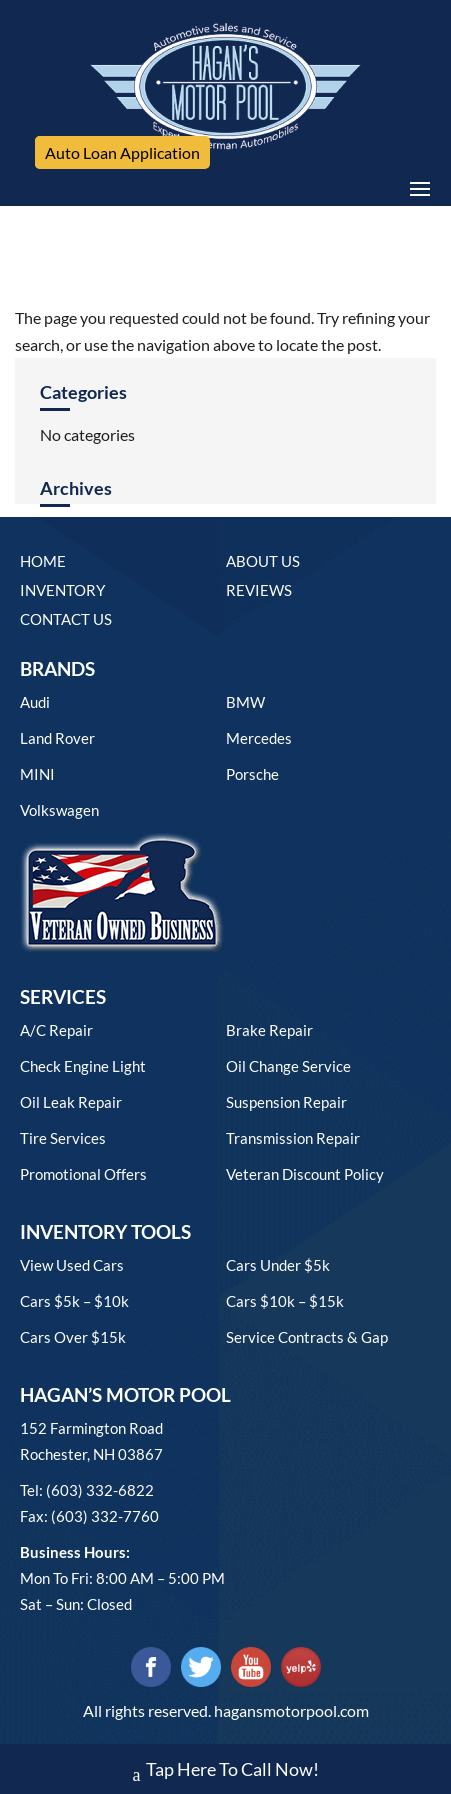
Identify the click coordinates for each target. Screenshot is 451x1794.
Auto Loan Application (122, 152)
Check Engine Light (83, 1066)
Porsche (252, 774)
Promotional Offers (83, 1174)
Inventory (62, 590)
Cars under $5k (278, 1265)
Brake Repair (269, 1030)
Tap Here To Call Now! (226, 1771)
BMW (245, 702)
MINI (37, 774)
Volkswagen (59, 810)
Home (43, 561)
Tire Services (63, 1138)
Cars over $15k (73, 1337)
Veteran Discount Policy (305, 1174)
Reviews (259, 590)
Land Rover (57, 738)
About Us (263, 561)
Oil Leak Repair (71, 1102)
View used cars (72, 1265)
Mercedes (259, 738)
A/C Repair (56, 1030)
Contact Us (66, 619)
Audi (35, 702)
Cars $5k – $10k (74, 1301)
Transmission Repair (293, 1138)
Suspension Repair (286, 1102)
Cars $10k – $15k (285, 1301)
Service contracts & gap (307, 1337)
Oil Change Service (288, 1066)
